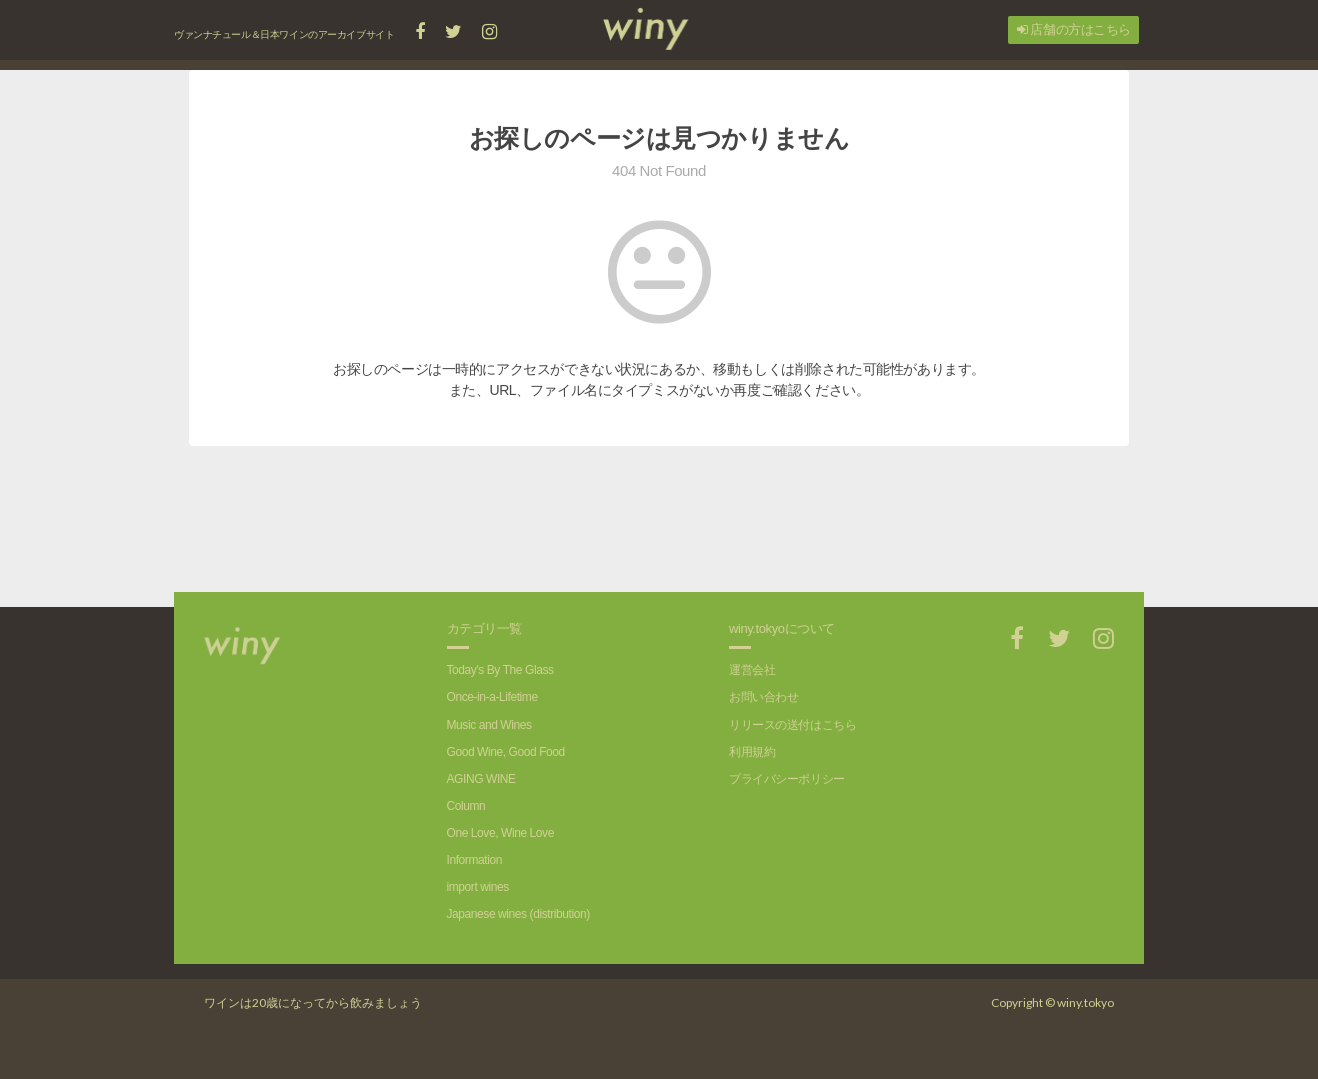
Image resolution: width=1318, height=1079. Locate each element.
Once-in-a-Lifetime (492, 697)
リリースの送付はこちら (792, 725)
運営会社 (752, 670)
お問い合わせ (763, 697)
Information (474, 860)
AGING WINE (481, 779)
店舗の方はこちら (1074, 29)
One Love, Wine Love (500, 833)
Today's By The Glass (500, 670)
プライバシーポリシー (787, 779)
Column (466, 806)
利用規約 (752, 752)
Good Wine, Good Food (506, 752)
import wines (478, 887)
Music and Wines (489, 725)
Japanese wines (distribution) (518, 914)
